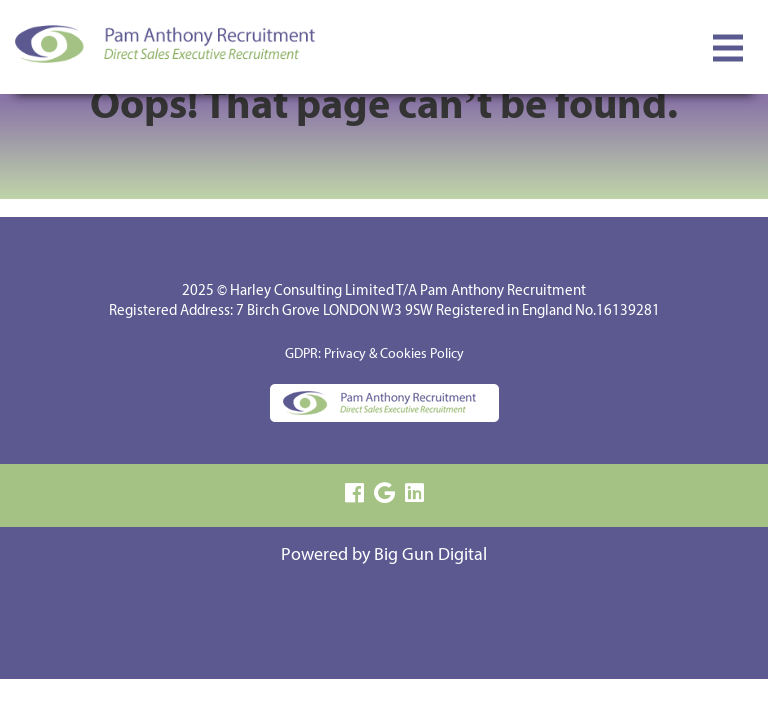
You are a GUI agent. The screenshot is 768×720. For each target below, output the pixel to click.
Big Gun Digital (430, 555)
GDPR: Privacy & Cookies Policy (374, 354)
